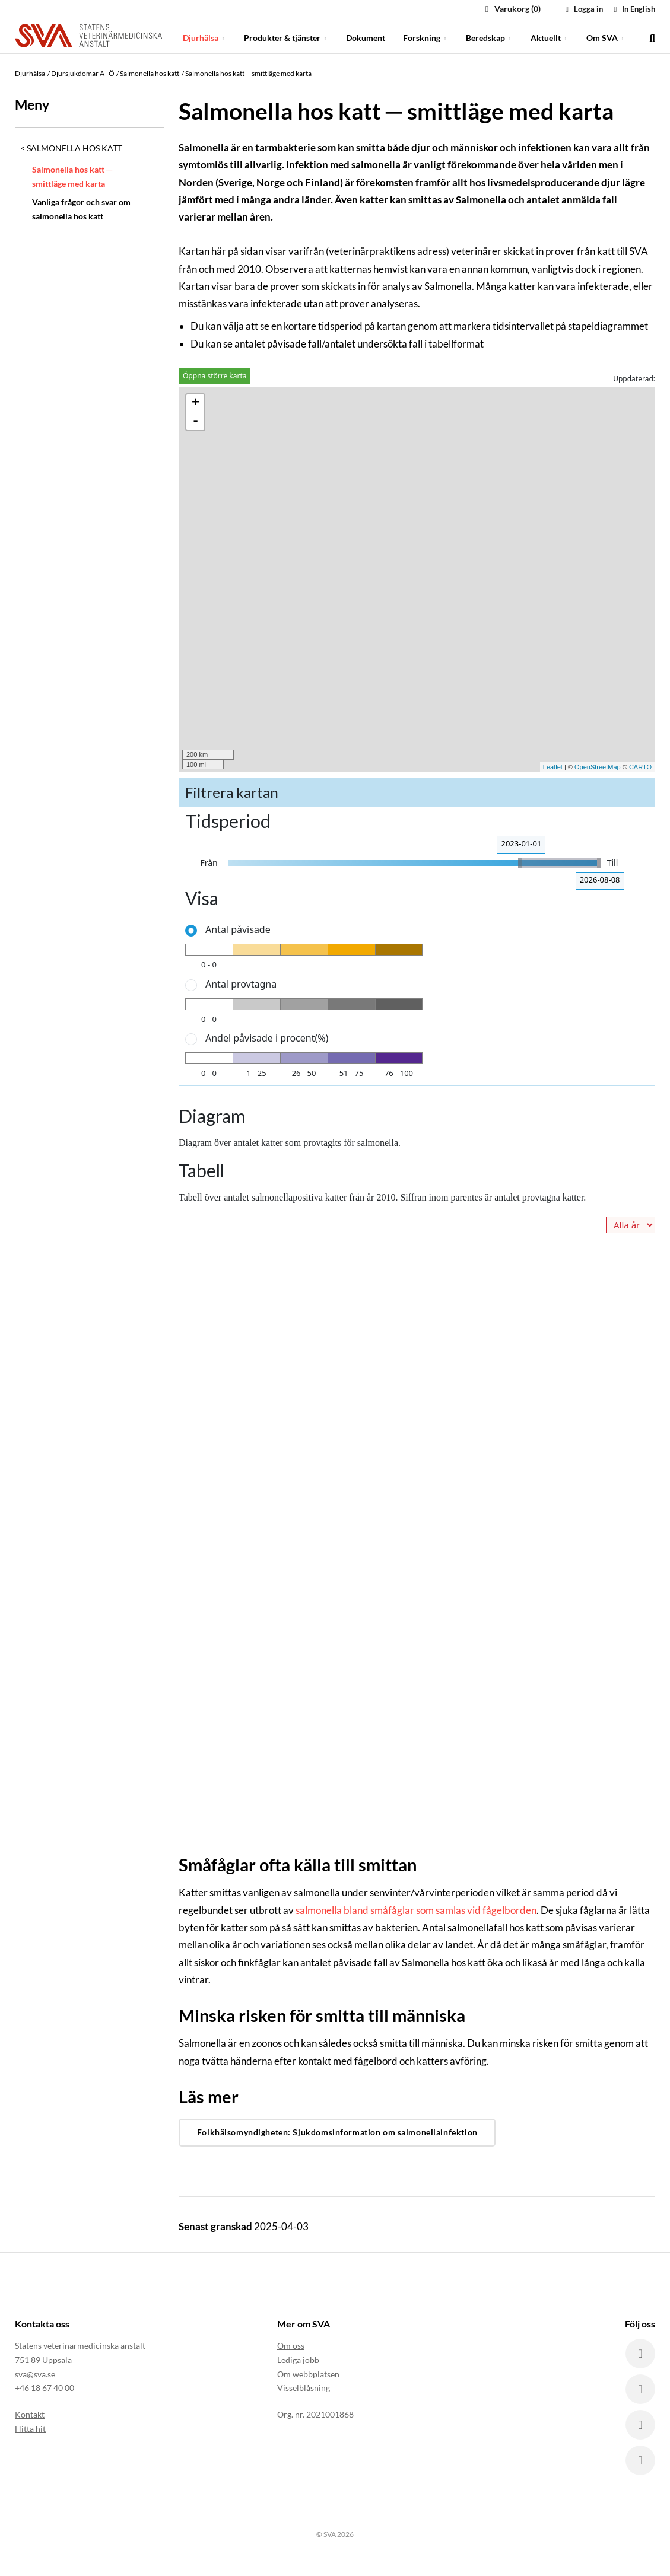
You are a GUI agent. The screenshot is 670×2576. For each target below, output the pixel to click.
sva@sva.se (35, 2374)
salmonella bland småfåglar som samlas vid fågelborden (416, 1910)
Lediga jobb (298, 2360)
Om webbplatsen (308, 2374)
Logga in (583, 9)
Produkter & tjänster (286, 35)
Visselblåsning (303, 2388)
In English (633, 9)
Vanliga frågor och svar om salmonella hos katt (81, 209)
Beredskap (489, 35)
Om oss (290, 2346)
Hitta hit (30, 2429)
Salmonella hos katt (74, 148)
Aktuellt (550, 35)
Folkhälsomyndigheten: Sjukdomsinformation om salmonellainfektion (337, 2132)
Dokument (365, 35)
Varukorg (511, 9)
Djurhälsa (204, 35)
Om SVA (605, 35)
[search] (652, 35)
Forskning (425, 35)
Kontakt (30, 2414)
